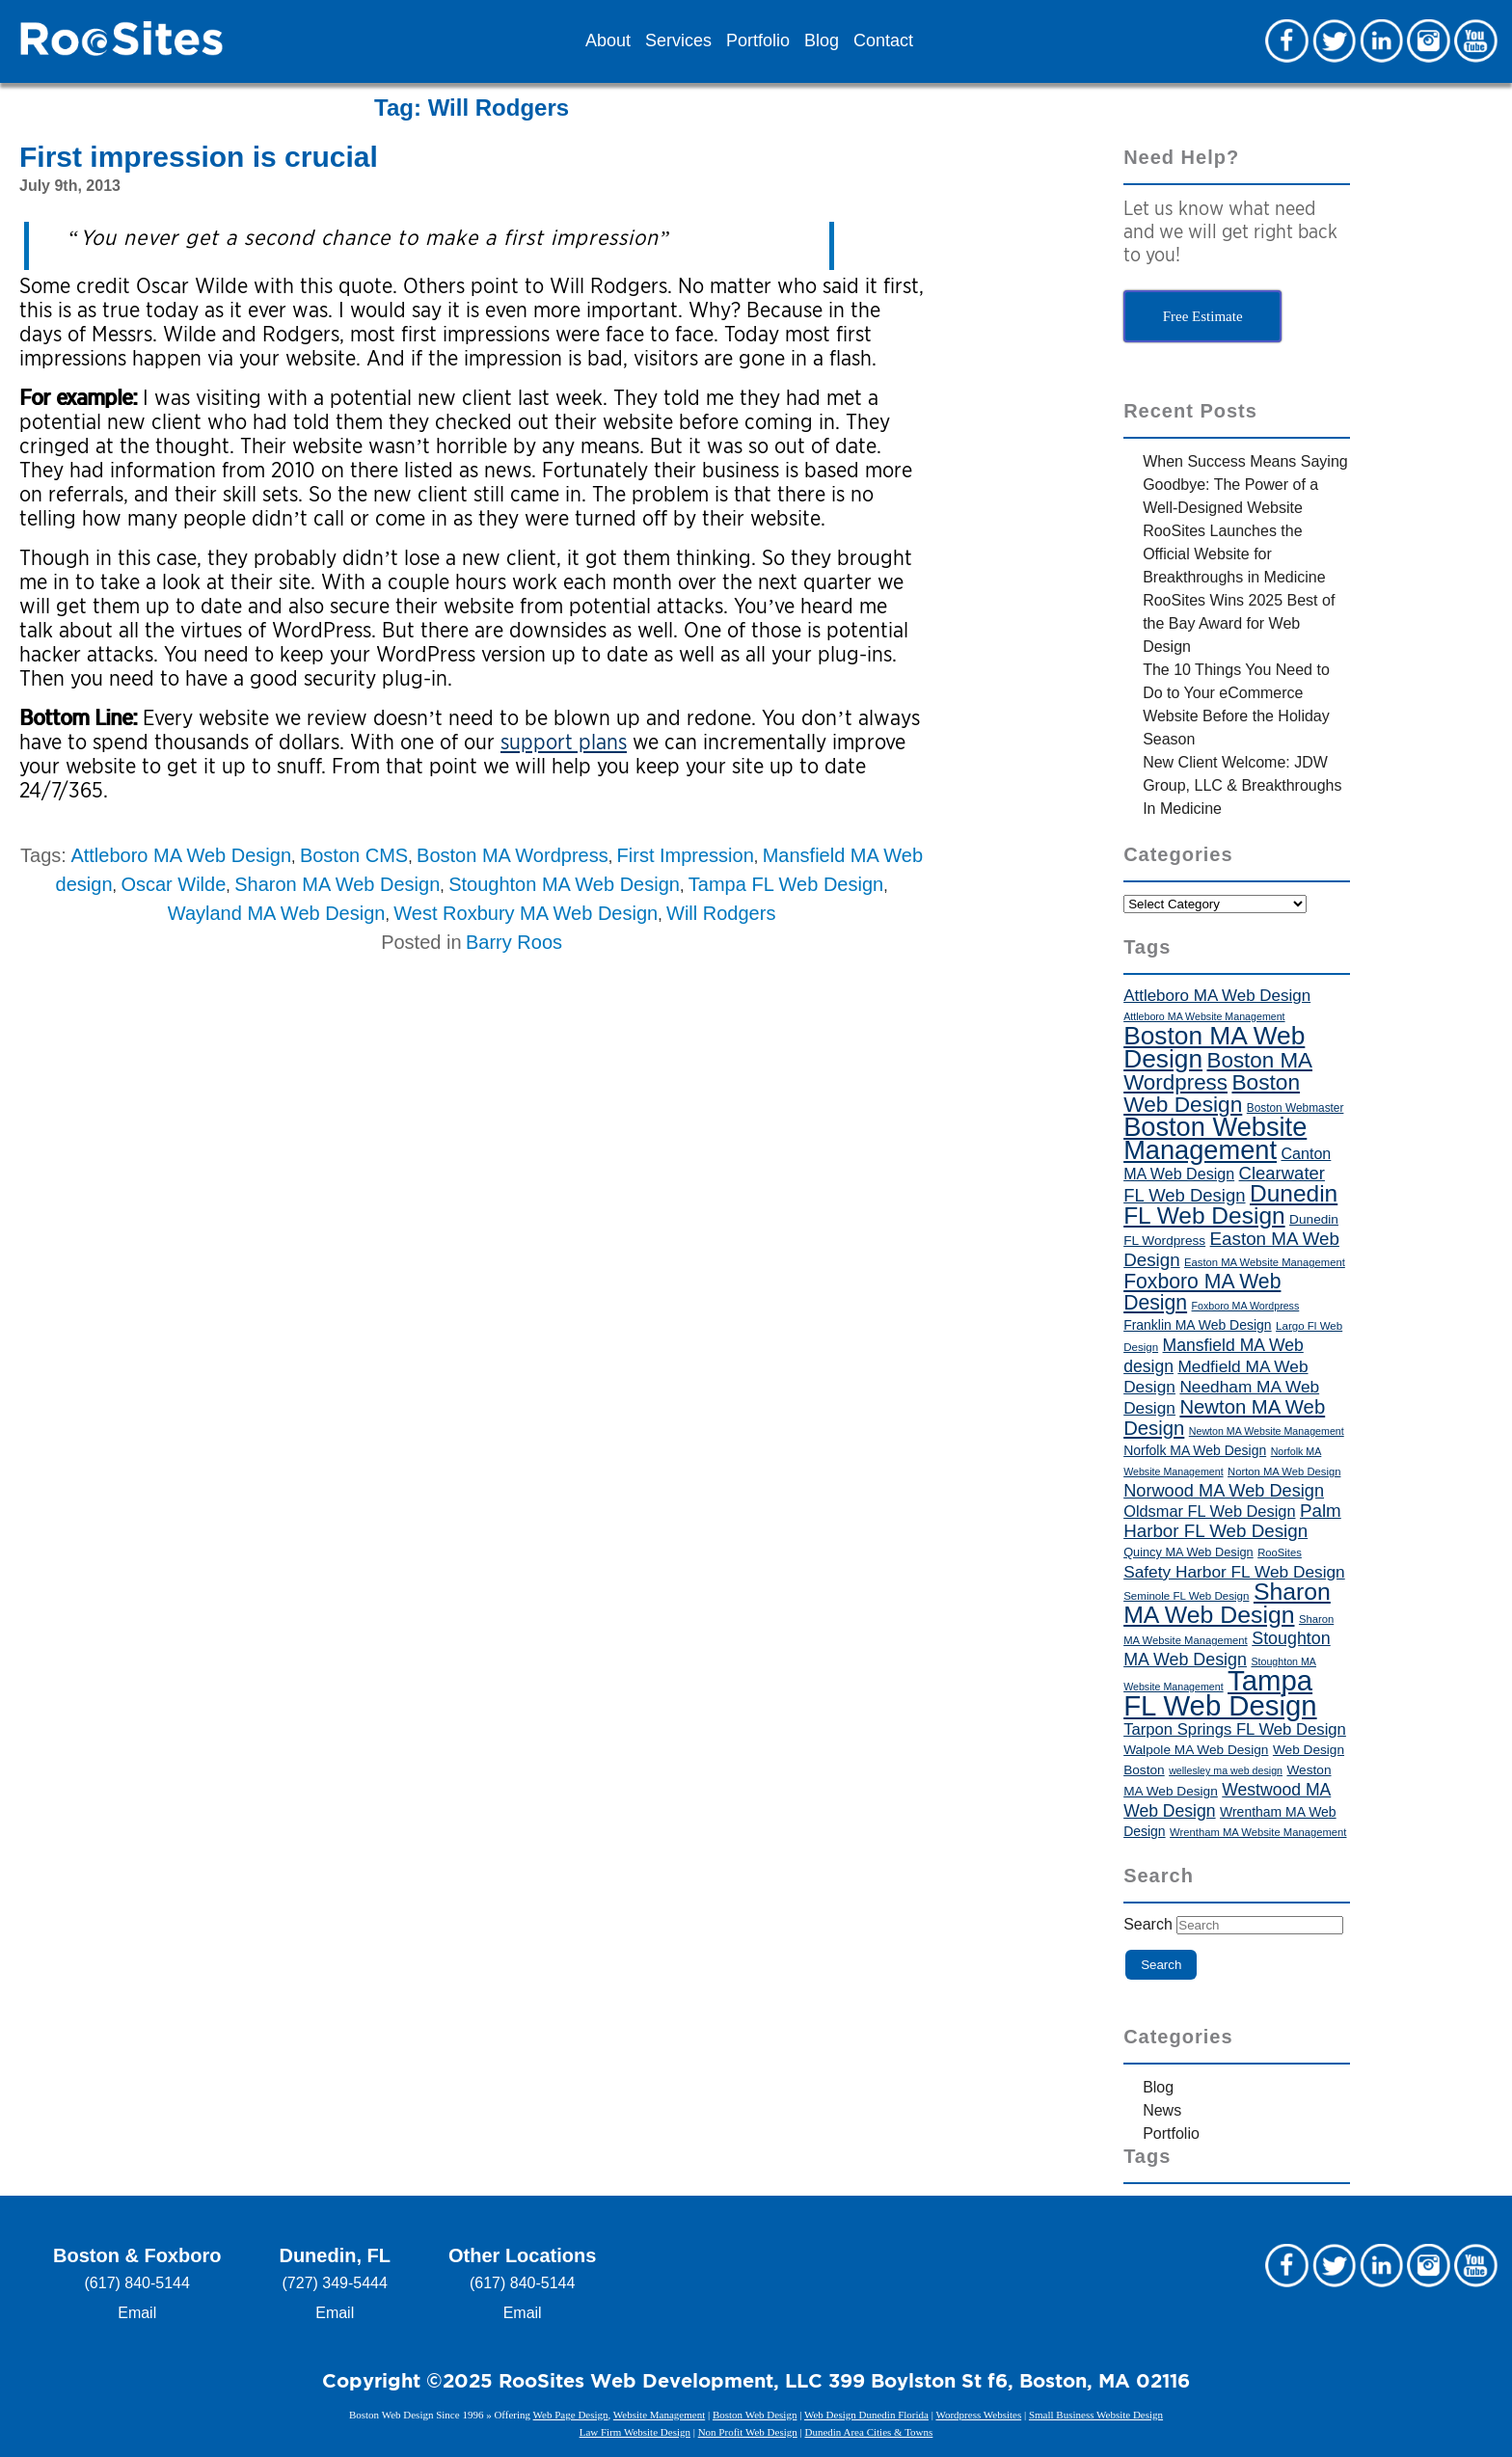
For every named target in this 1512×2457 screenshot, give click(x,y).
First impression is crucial (198, 157)
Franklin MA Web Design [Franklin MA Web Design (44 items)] (1197, 1325)
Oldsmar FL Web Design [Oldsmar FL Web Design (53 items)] (1209, 1511)
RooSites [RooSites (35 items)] (1279, 1552)
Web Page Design (570, 2414)
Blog (821, 41)
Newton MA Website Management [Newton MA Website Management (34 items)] (1266, 1431)
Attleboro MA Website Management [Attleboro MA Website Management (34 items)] (1203, 1016)
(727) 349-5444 (335, 2283)
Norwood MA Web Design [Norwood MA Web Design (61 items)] (1223, 1490)
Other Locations (522, 2255)
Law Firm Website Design (635, 2432)
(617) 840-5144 (137, 2283)
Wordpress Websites (978, 2414)
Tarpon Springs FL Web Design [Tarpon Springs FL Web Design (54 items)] (1234, 1729)
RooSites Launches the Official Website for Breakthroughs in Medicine (1234, 554)
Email (137, 2313)
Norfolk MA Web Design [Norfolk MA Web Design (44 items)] (1194, 1450)
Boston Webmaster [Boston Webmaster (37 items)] (1295, 1108)
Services (678, 41)
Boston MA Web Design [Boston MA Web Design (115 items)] (1214, 1047)
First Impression (685, 855)
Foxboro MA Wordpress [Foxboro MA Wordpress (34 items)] (1246, 1305)
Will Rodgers (720, 913)
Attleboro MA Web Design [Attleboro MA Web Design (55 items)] (1216, 995)
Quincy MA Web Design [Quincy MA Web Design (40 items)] (1188, 1552)
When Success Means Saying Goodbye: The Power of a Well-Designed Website (1245, 484)
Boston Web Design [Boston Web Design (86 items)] (1211, 1093)
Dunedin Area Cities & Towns (868, 2432)
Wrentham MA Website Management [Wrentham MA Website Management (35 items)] (1258, 1832)
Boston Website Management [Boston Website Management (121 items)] (1215, 1138)
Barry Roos (514, 942)
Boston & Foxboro (137, 2255)
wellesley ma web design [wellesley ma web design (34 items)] (1225, 1770)
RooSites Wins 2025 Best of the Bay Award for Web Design (1239, 623)
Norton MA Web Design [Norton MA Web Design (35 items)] (1284, 1471)
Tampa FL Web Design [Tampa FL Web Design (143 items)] (1220, 1692)
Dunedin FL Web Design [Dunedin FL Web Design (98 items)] (1230, 1204)
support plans (563, 741)
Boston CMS (354, 855)
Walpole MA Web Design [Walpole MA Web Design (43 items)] (1195, 1749)
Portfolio (758, 41)
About (608, 41)
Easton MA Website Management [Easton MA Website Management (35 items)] (1264, 1262)
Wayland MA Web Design (277, 913)
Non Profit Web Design (747, 2432)
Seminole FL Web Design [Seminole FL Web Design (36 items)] (1186, 1596)
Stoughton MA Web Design (564, 884)
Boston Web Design (755, 2414)
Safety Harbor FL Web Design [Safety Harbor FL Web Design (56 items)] (1234, 1571)
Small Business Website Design (1096, 2414)
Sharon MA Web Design (337, 884)
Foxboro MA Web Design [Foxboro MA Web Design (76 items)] (1202, 1291)
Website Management (659, 2414)
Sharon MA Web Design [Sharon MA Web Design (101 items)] (1227, 1603)
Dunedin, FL (335, 2255)
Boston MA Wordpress (512, 855)
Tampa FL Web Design (785, 884)
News (1162, 2110)
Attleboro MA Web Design (180, 855)
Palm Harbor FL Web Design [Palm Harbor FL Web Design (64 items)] (1232, 1520)
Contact (883, 41)
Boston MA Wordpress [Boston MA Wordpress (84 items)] (1217, 1071)
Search (1148, 1924)
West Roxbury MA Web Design (525, 913)
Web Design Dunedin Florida (866, 2414)
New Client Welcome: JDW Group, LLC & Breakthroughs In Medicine (1242, 785)
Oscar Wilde (173, 884)
